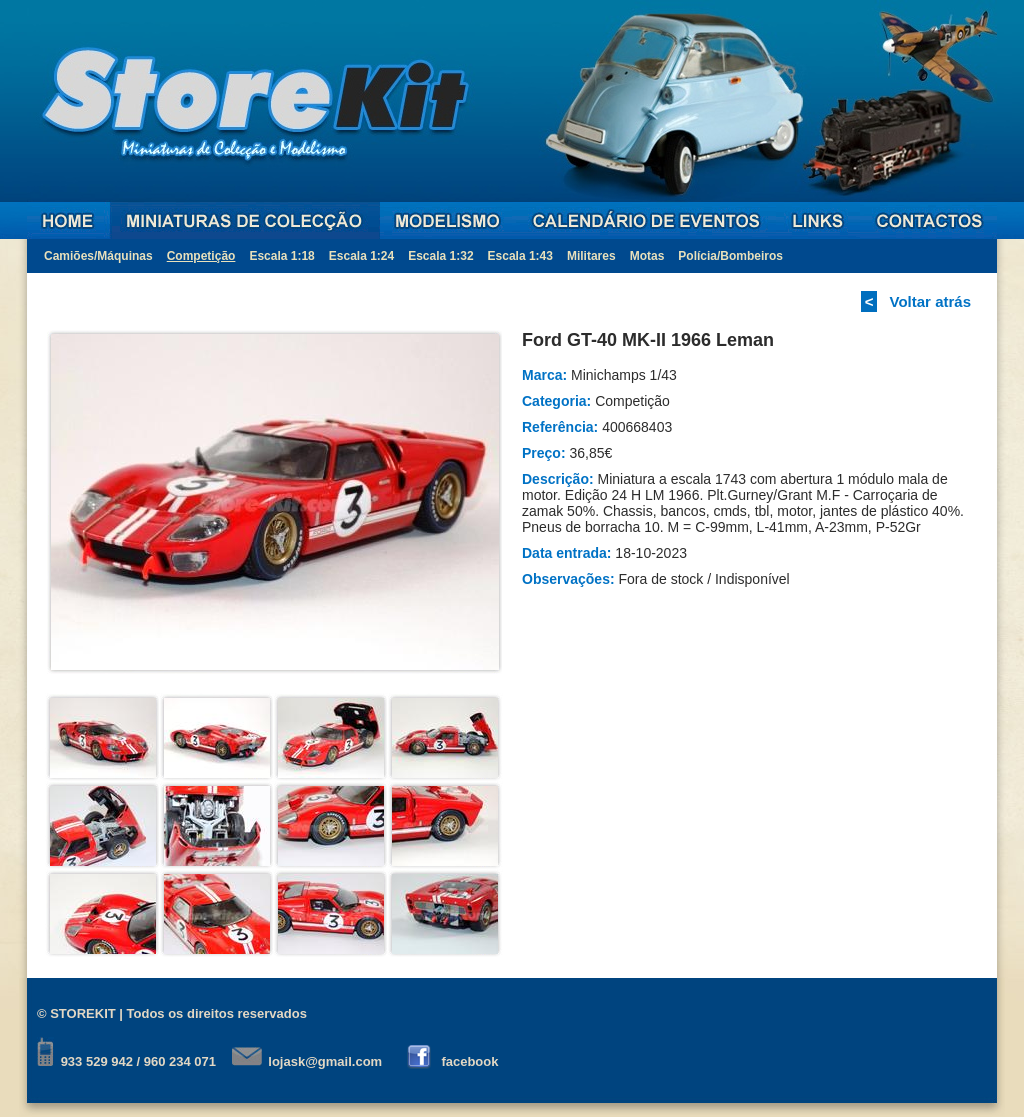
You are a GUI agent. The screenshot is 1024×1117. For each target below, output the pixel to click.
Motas (647, 256)
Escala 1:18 (281, 256)
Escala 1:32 (440, 256)
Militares (591, 256)
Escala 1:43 (520, 256)
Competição (201, 256)
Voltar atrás (930, 301)
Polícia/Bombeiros (730, 256)
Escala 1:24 (361, 256)
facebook (469, 1061)
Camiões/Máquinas (98, 256)
